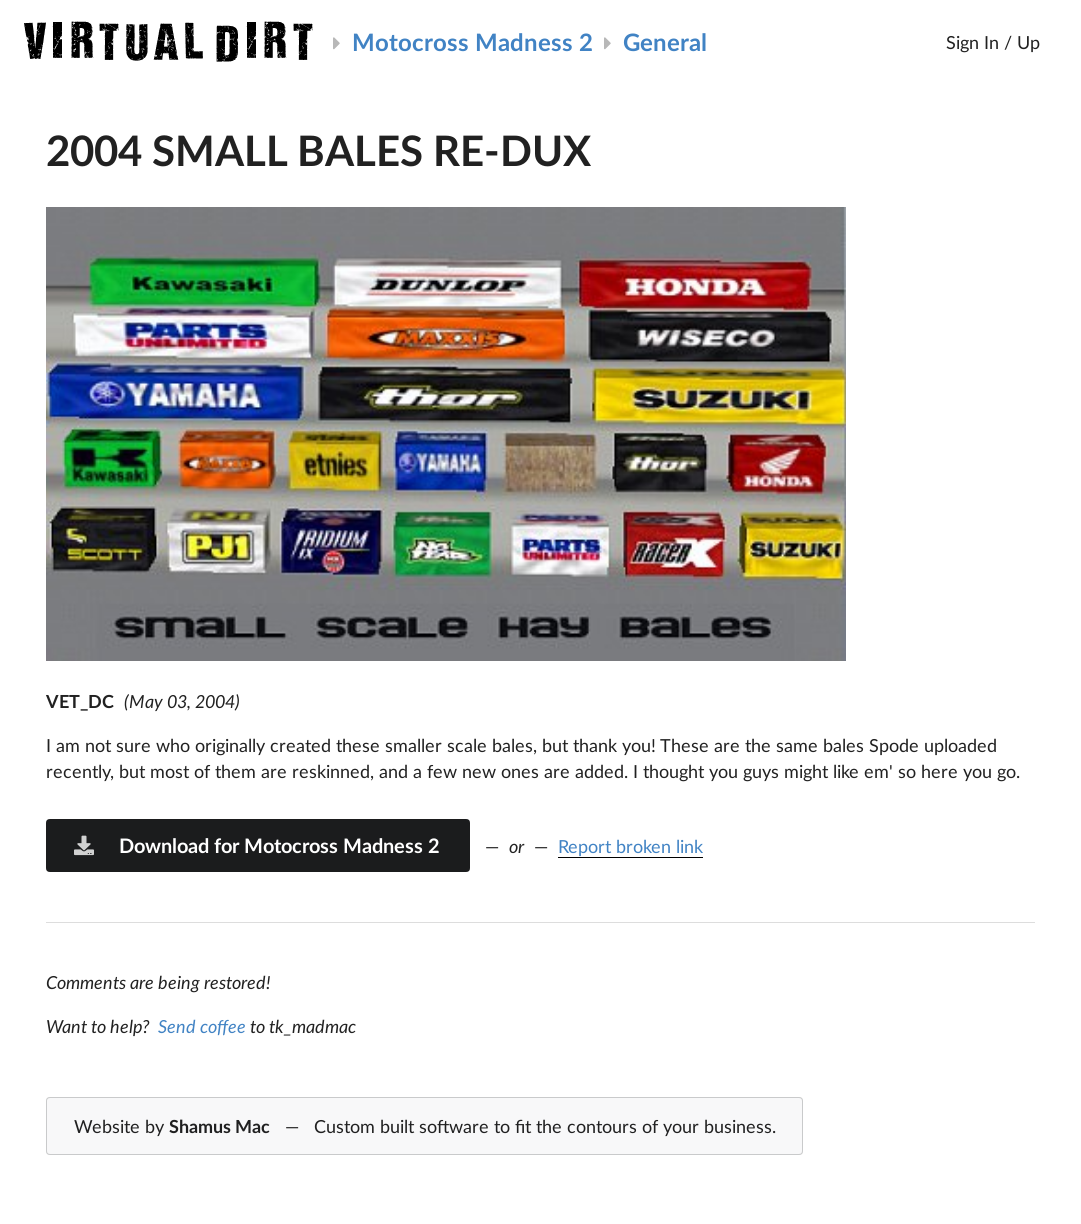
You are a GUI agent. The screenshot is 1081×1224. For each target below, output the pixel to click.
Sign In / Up (993, 42)
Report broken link (630, 846)
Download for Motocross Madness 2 (256, 845)
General (665, 41)
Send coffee (202, 1026)
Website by (425, 1127)
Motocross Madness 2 (472, 41)
